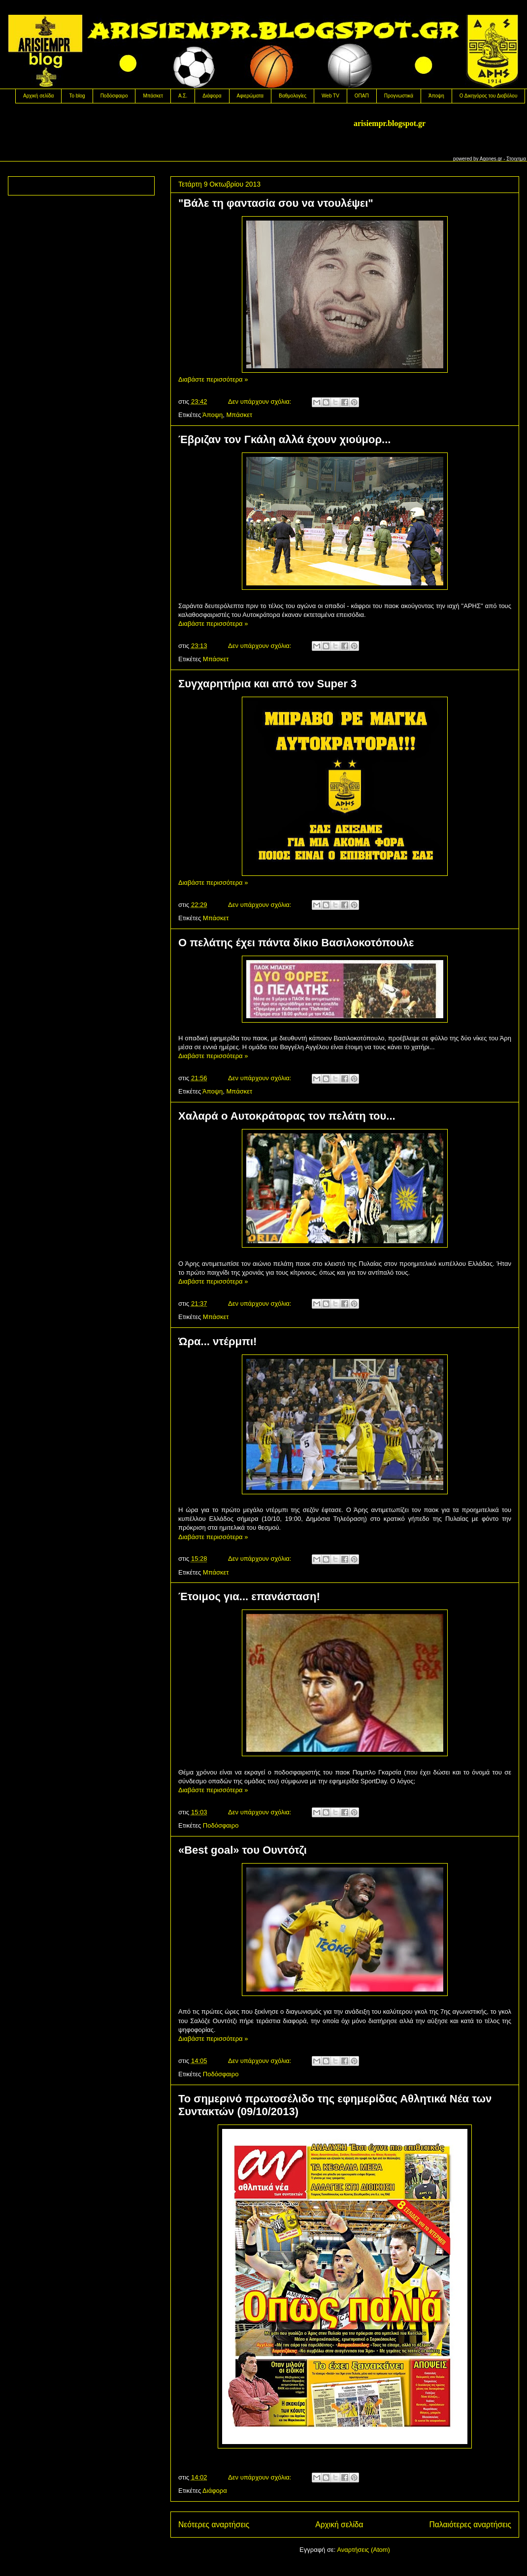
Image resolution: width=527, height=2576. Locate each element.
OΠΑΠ (362, 95)
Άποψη (436, 95)
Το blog (77, 95)
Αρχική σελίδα (38, 95)
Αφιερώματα (250, 95)
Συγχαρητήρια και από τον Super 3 (267, 683)
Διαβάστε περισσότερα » (213, 379)
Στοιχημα (516, 158)
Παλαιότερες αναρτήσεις (470, 2524)
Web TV (330, 95)
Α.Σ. (182, 95)
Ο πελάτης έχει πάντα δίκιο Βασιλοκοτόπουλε (296, 942)
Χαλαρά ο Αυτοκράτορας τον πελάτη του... (286, 1116)
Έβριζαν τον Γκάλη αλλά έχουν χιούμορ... (284, 439)
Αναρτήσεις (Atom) (363, 2549)
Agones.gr (491, 158)
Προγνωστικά (398, 95)
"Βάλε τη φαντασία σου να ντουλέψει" (275, 203)
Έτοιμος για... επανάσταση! (249, 1596)
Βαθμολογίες (292, 95)
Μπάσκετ (153, 95)
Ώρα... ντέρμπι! (217, 1341)
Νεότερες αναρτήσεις (213, 2524)
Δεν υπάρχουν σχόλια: (260, 401)
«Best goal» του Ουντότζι (242, 1850)
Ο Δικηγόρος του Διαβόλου (489, 95)
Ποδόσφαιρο (114, 95)
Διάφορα (211, 95)
